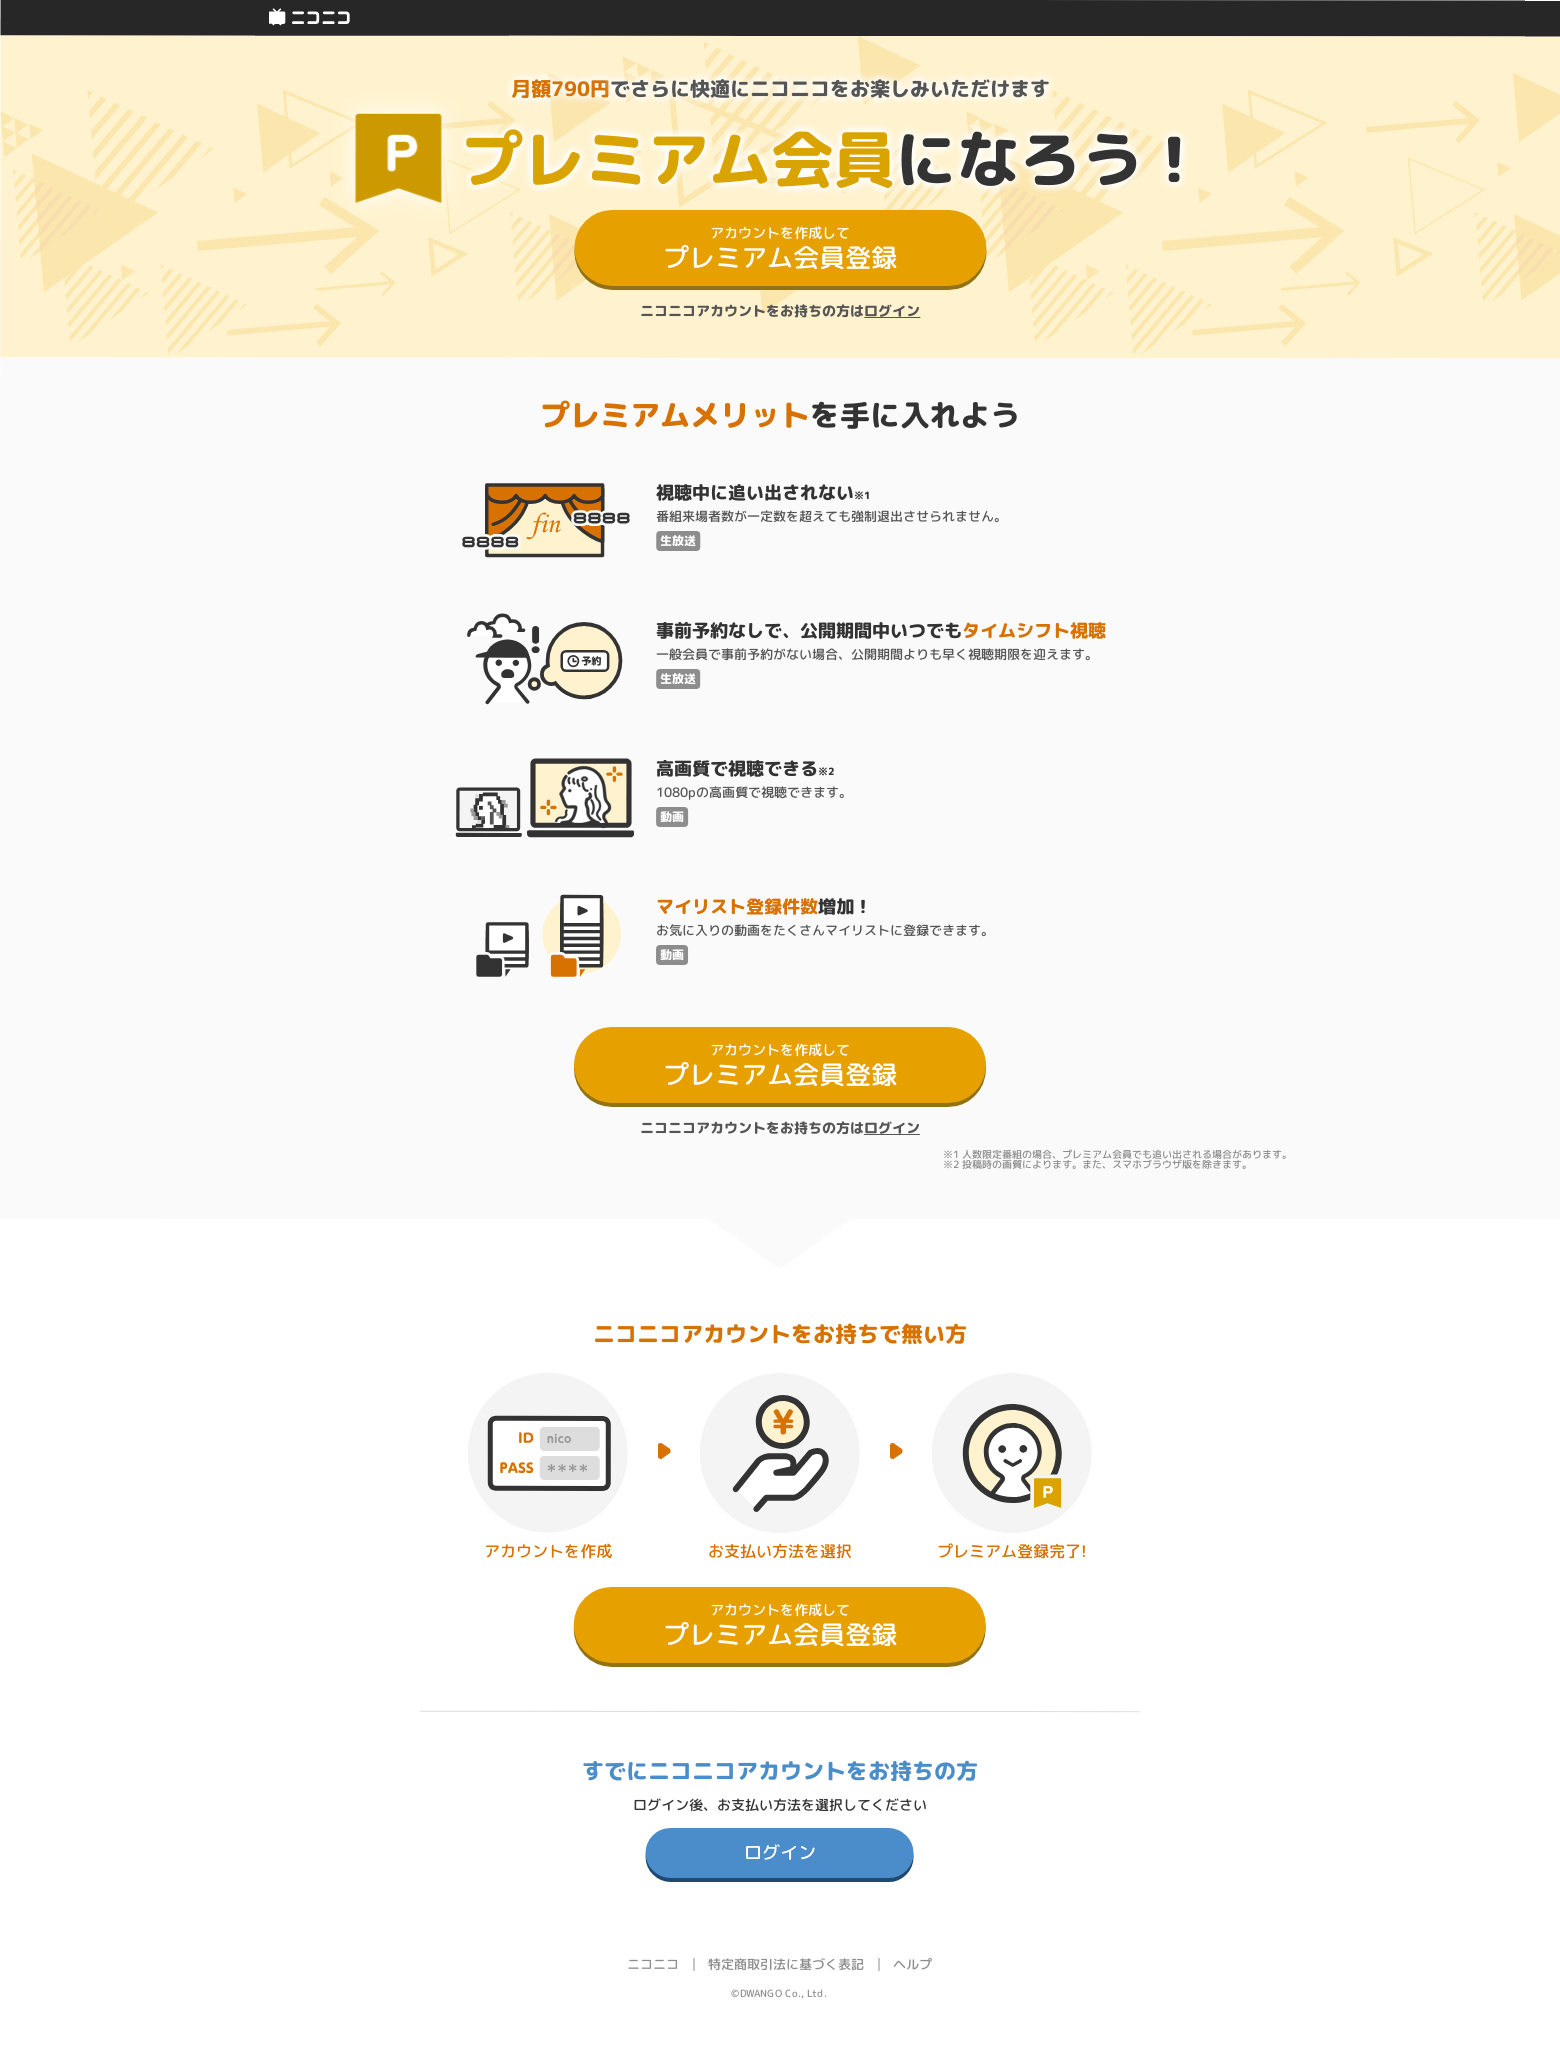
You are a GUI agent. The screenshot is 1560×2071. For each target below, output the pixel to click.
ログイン (892, 310)
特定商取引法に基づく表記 (786, 1964)
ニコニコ (653, 1964)
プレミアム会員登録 (780, 249)
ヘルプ (912, 1964)
